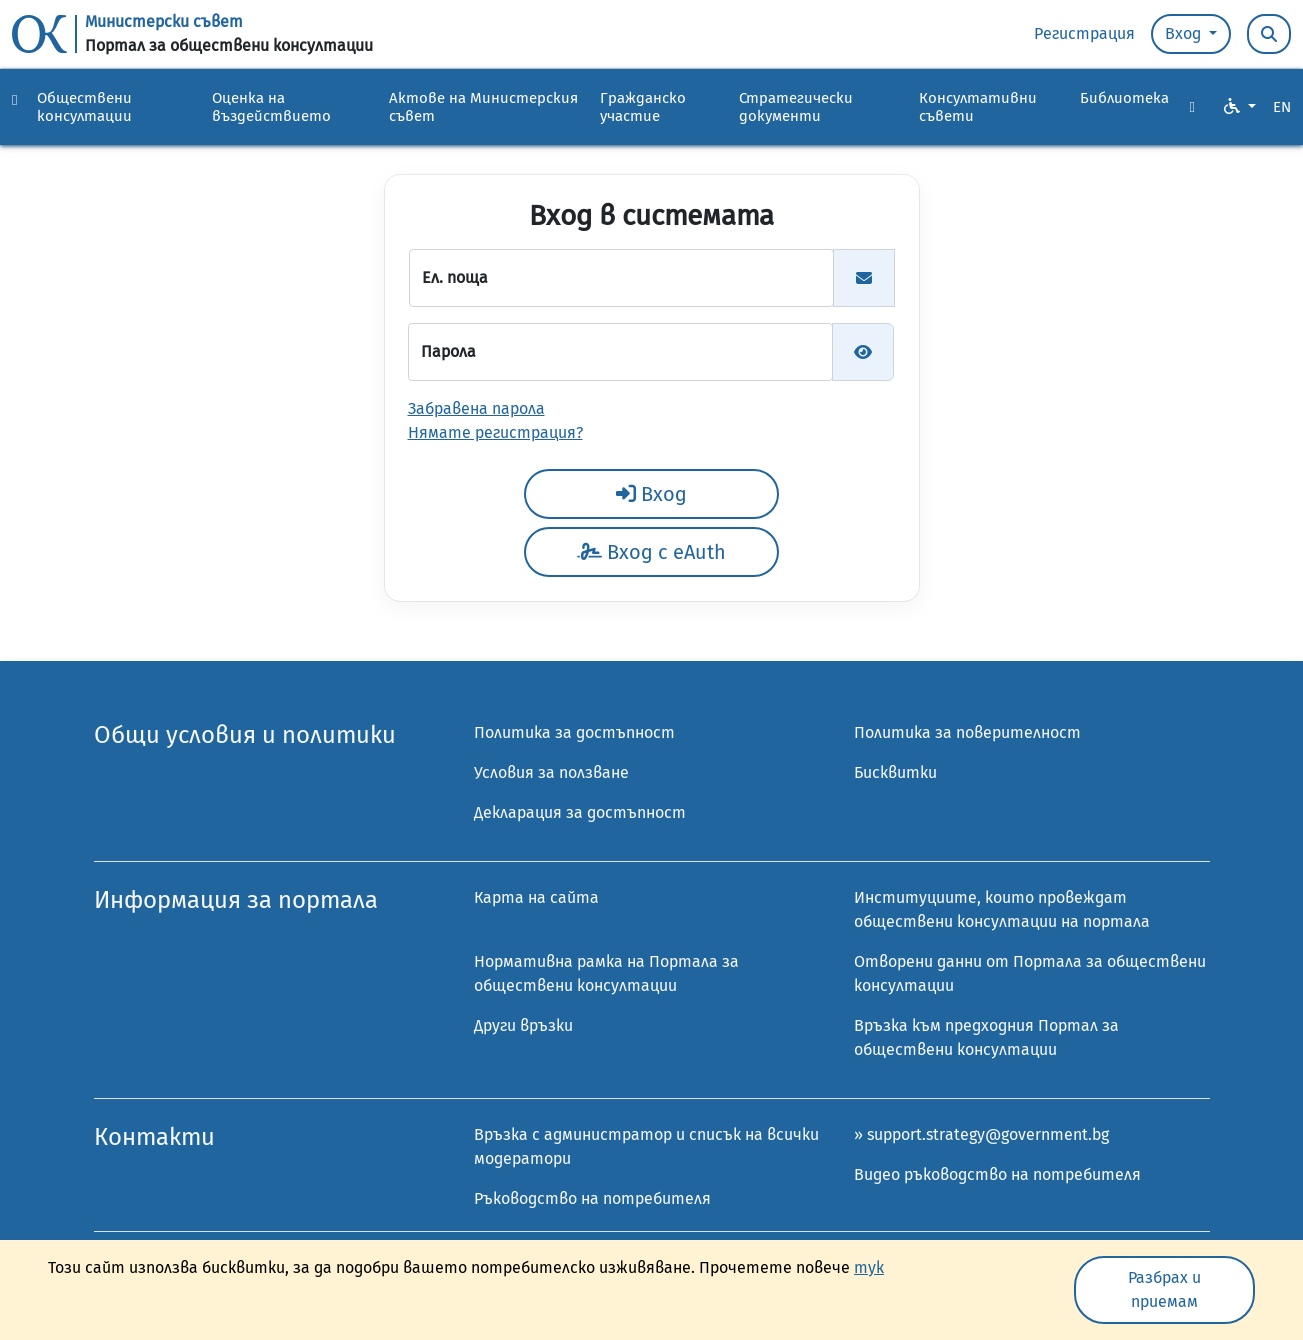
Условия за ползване (551, 772)
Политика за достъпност (574, 732)
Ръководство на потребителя (592, 1198)
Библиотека (1124, 98)
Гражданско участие (643, 107)
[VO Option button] (1240, 107)
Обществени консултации (84, 107)
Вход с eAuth (651, 552)
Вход (1185, 33)
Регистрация (1084, 33)
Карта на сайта (536, 897)
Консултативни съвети (978, 107)
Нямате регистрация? (495, 432)
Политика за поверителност (967, 732)
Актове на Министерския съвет (483, 107)
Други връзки (523, 1025)
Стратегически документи (796, 107)
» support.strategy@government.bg (981, 1134)
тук (869, 1267)
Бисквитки (895, 772)
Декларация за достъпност (580, 812)
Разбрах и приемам (1164, 1289)
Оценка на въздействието (271, 107)
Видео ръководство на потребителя (997, 1174)
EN (1282, 107)
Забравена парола (476, 408)
